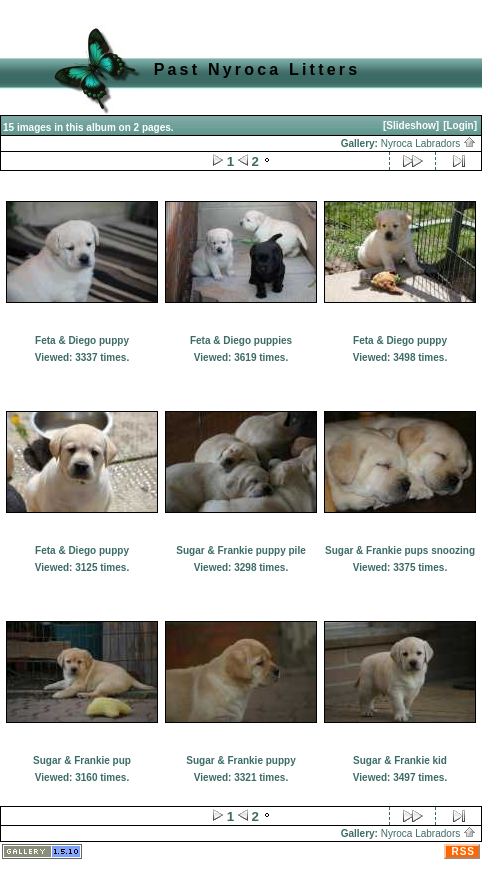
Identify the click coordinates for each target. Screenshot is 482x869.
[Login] (460, 125)
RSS (463, 851)
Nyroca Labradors (428, 143)
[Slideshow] (411, 125)
